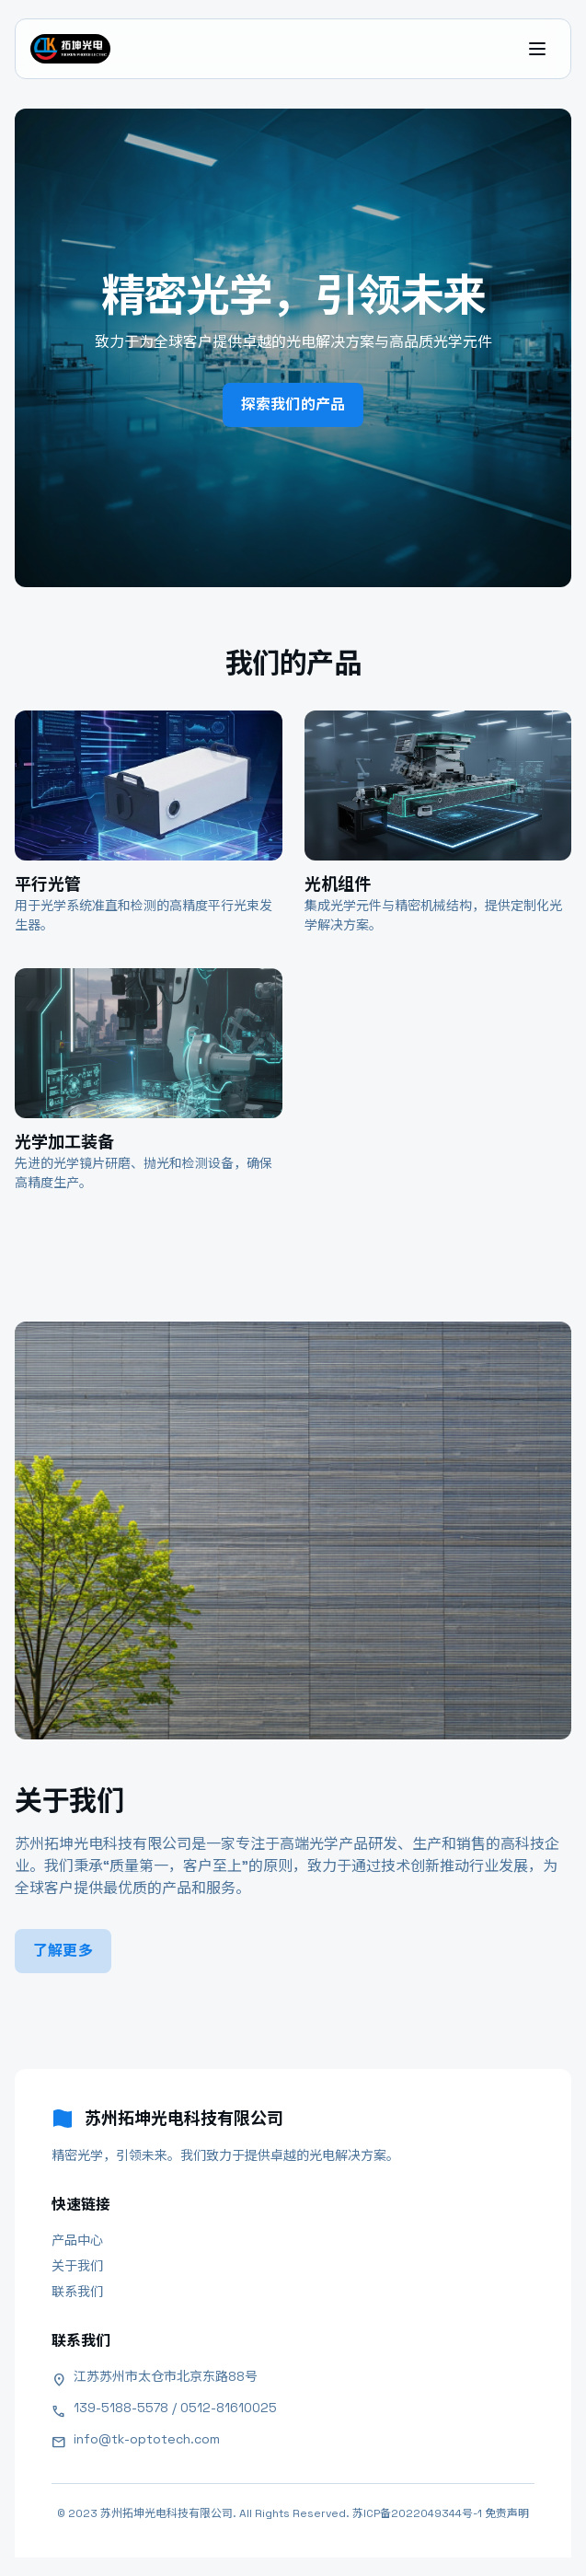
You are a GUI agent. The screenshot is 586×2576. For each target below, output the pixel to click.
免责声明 (507, 2513)
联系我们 (77, 2291)
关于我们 (77, 2266)
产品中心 (77, 2240)
